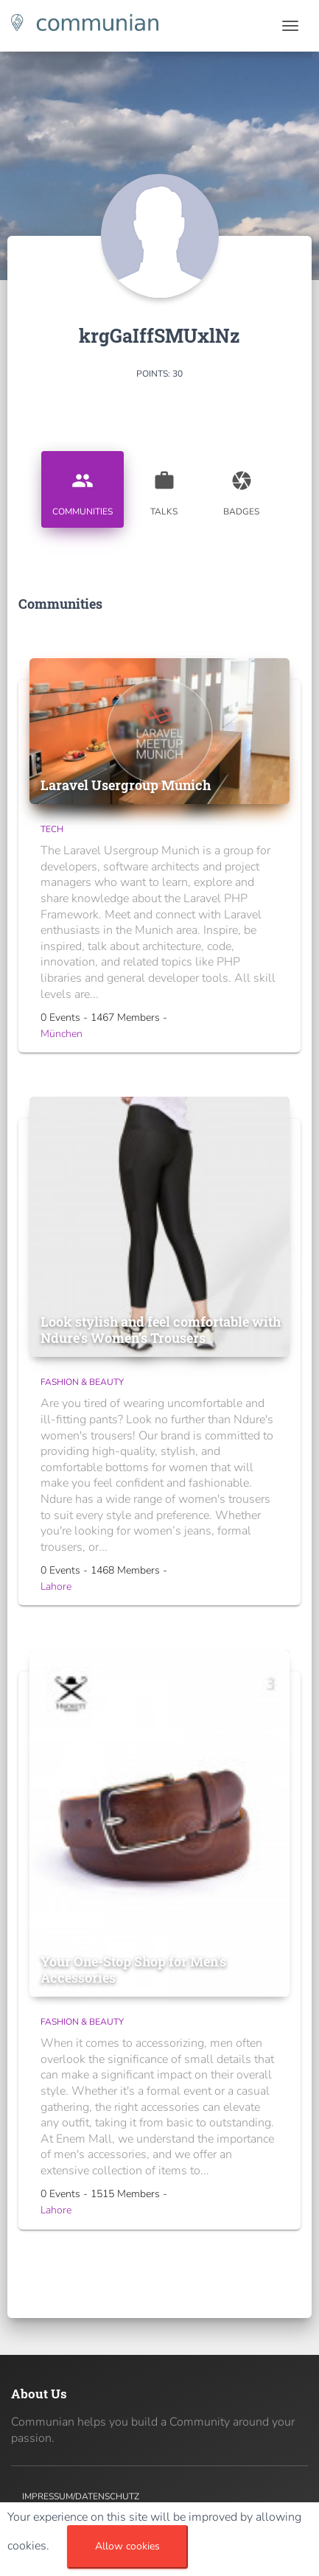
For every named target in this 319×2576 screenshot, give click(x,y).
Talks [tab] (164, 487)
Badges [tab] (241, 487)
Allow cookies (127, 2546)
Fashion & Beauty (82, 1382)
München (62, 1034)
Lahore (56, 1587)
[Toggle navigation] (290, 26)
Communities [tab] (82, 487)
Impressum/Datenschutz (80, 2496)
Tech (52, 829)
